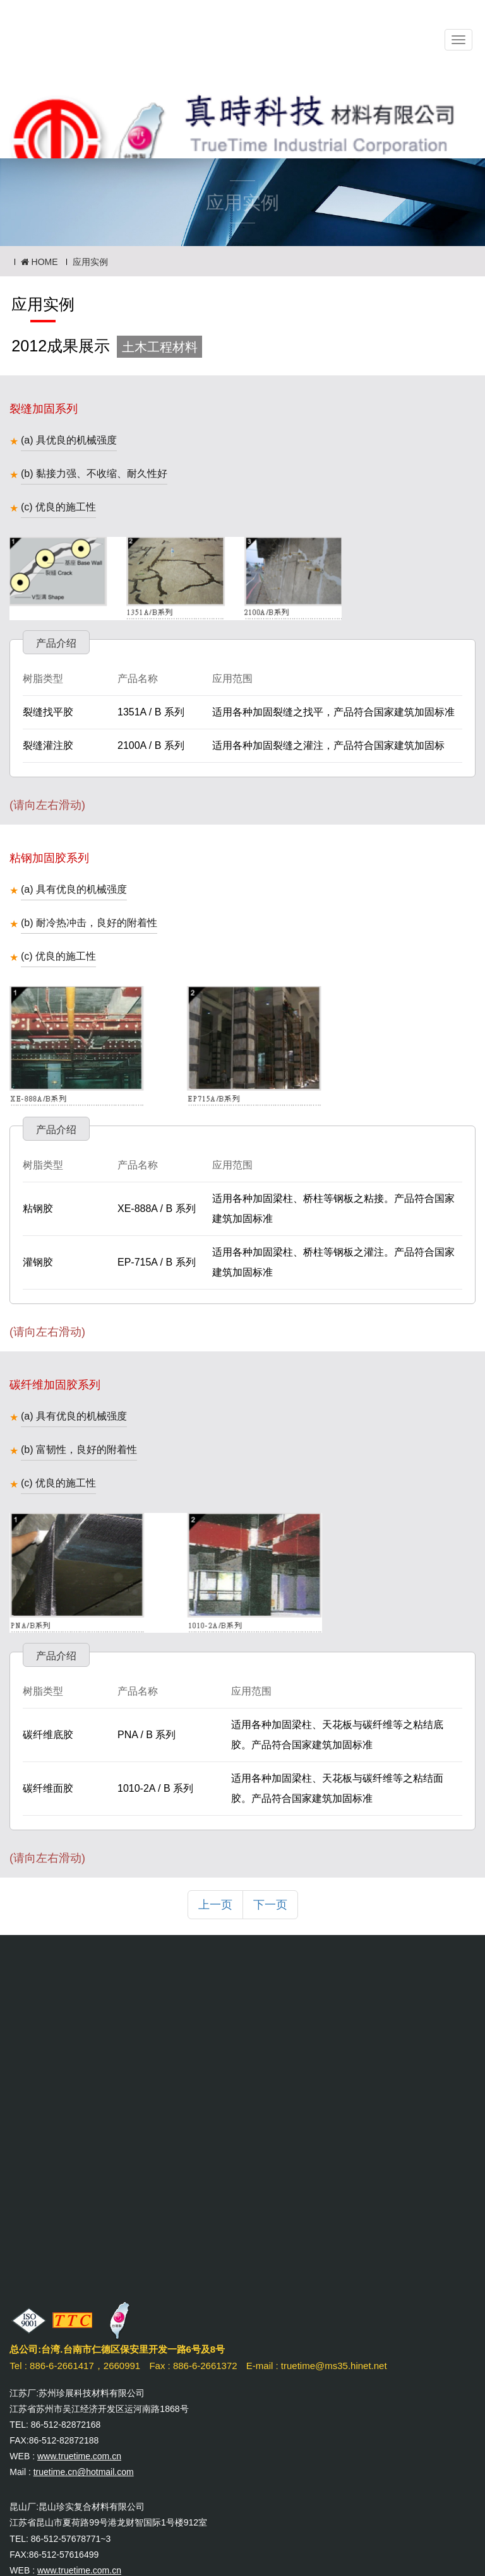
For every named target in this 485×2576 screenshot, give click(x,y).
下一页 (270, 1904)
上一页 (215, 1904)
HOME (39, 262)
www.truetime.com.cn (79, 2456)
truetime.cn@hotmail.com (83, 2472)
